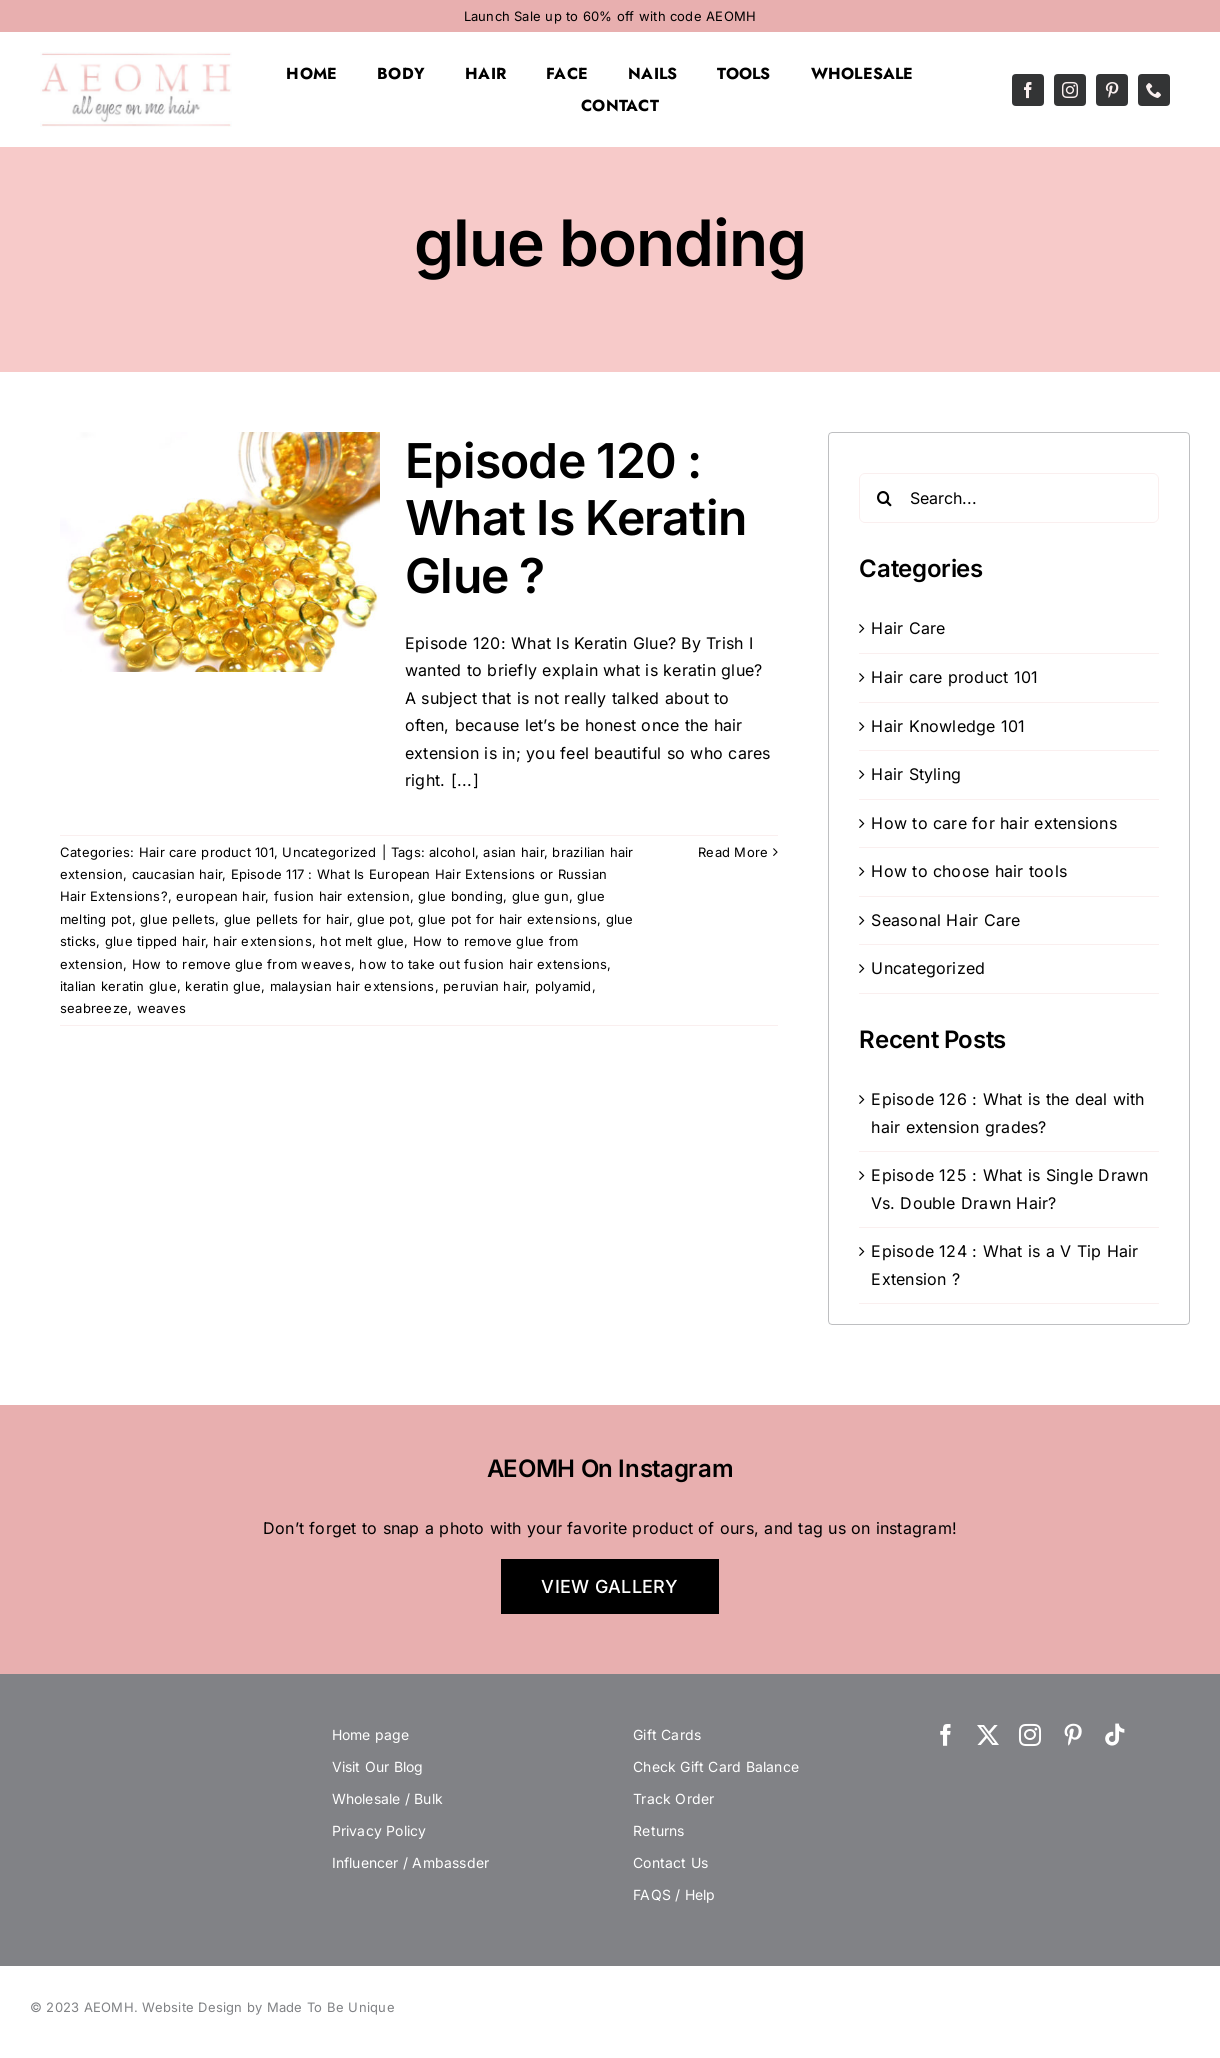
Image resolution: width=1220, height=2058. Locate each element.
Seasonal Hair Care (945, 920)
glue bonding (460, 896)
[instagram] (1070, 90)
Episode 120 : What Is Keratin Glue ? (575, 518)
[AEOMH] (136, 60)
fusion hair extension (342, 896)
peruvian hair (484, 986)
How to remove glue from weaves (241, 964)
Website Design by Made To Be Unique (268, 2007)
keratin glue (223, 986)
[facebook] (1028, 90)
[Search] (884, 498)
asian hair (513, 852)
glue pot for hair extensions (507, 919)
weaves (161, 1008)
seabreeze (94, 1008)
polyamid (563, 986)
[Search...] (1009, 498)
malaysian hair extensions (352, 986)
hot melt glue (362, 941)
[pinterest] (1112, 90)
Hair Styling (916, 774)
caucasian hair (177, 874)
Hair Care (908, 628)
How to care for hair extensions (993, 823)
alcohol (452, 852)
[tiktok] (1115, 1735)
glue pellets (177, 919)
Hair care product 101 (206, 852)
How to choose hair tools (969, 871)
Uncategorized (329, 852)
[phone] (1154, 90)
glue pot (383, 919)
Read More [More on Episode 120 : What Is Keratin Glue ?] (733, 852)
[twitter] (988, 1735)
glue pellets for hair (286, 919)
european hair (220, 896)
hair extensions (262, 941)
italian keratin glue (118, 986)
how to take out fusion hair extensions (483, 964)
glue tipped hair (155, 941)
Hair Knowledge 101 (948, 726)
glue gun (540, 896)
